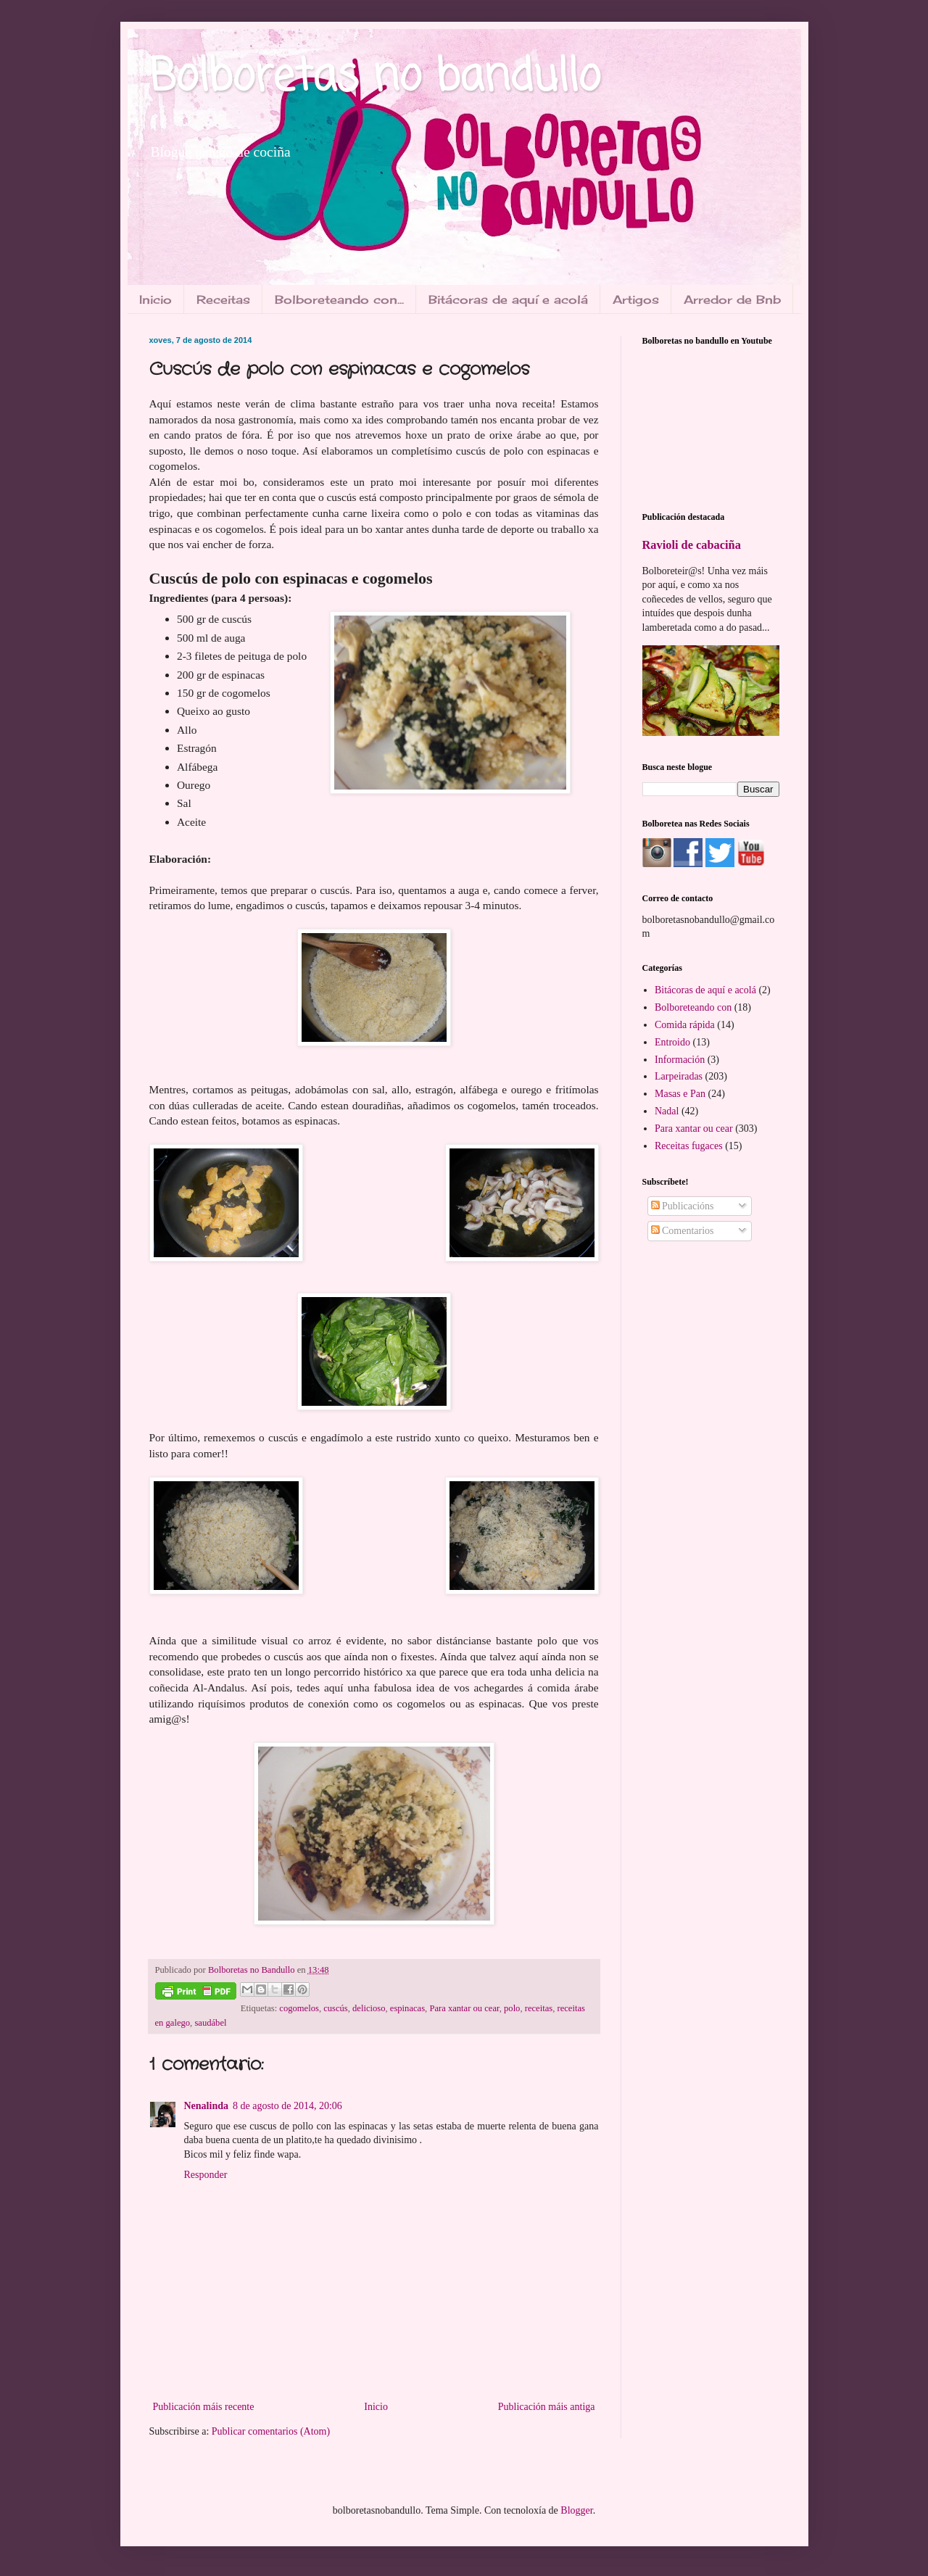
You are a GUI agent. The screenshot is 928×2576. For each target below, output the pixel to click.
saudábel (210, 2023)
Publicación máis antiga (546, 2406)
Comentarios (682, 1230)
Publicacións (682, 1206)
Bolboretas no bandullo (374, 78)
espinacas (407, 2008)
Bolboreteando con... (339, 299)
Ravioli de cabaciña (691, 545)
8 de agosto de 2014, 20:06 (287, 2105)
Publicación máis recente (203, 2406)
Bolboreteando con (693, 1007)
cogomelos (299, 2008)
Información (680, 1059)
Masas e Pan (680, 1093)
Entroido (672, 1042)
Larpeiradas (679, 1076)
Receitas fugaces (689, 1145)
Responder (206, 2174)
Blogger (576, 2510)
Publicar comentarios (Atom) (271, 2431)
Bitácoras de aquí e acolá (508, 299)
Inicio (155, 299)
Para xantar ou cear (464, 2008)
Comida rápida (685, 1024)
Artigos (636, 299)
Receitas (223, 299)
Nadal (667, 1111)
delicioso (368, 2008)
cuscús (335, 2008)
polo (512, 2008)
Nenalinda (206, 2105)
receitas (538, 2008)
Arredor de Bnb (732, 299)
